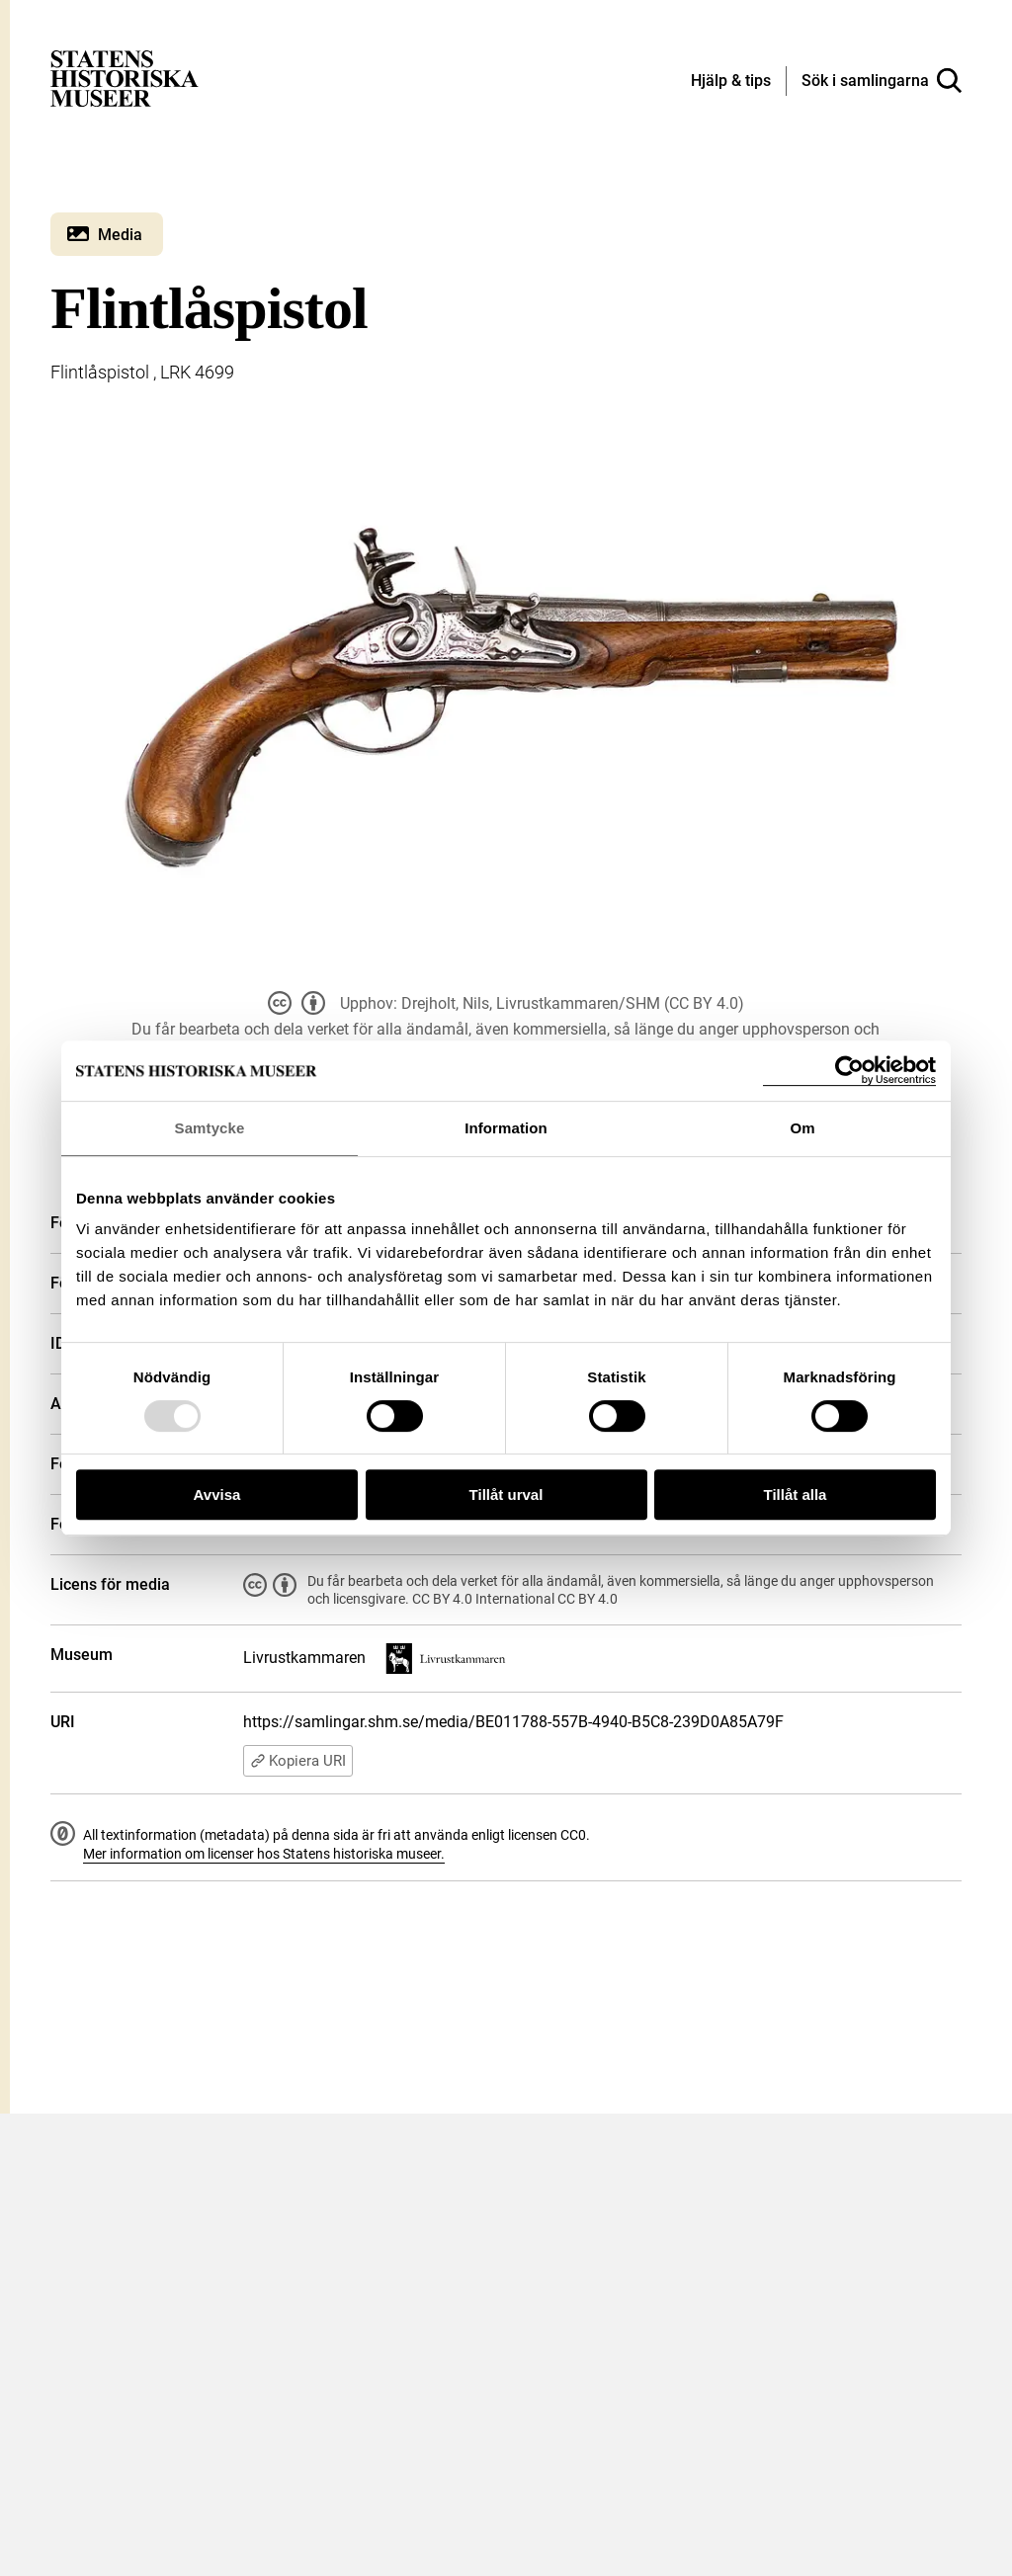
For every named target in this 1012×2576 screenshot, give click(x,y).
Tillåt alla (795, 1494)
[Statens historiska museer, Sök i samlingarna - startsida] (124, 77)
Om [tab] (802, 1128)
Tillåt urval (506, 1494)
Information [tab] (506, 1128)
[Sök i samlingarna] (881, 81)
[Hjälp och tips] (731, 82)
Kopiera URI (298, 1761)
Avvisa (217, 1494)
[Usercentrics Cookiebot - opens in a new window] (849, 1070)
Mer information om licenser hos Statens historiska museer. (264, 1854)
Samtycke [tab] (210, 1128)
